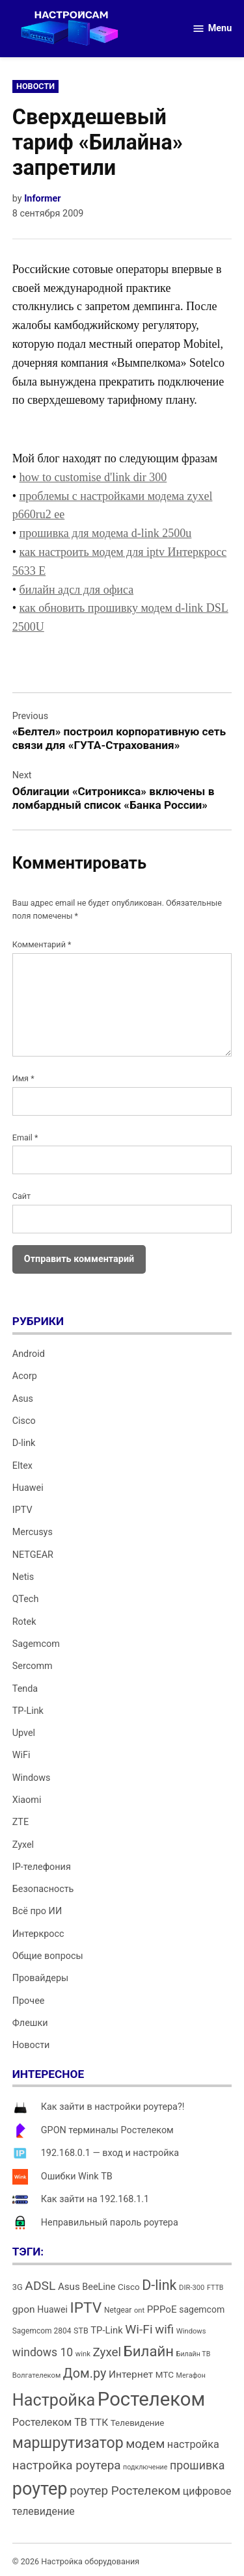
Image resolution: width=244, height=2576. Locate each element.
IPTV (22, 1510)
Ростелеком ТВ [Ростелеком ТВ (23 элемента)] (49, 2422)
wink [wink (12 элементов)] (82, 2354)
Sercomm (32, 1666)
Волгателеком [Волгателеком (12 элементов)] (36, 2375)
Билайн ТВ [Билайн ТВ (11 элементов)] (193, 2354)
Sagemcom (36, 1643)
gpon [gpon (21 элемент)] (23, 2309)
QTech (25, 1599)
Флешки (30, 2023)
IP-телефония (41, 1867)
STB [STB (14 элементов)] (81, 2330)
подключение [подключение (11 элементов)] (145, 2467)
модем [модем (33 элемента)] (145, 2443)
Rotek (24, 1621)
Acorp (24, 1376)
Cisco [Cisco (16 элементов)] (129, 2287)
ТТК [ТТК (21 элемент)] (99, 2422)
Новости (35, 86)
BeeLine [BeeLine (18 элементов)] (98, 2287)
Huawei (28, 1487)
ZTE (20, 1822)
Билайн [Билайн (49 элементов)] (149, 2351)
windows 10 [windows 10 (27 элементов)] (42, 2352)
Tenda (25, 1688)
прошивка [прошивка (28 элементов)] (197, 2465)
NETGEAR (32, 1554)
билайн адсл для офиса (77, 589)
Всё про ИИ (37, 1911)
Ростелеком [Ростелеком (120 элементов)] (151, 2399)
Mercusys (32, 1532)
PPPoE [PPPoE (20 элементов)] (162, 2309)
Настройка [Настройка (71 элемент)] (54, 2400)
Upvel (23, 1733)
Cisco (24, 1420)
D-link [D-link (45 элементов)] (159, 2285)
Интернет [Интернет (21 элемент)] (131, 2374)
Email (25, 1137)
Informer (42, 198)
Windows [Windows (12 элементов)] (191, 2331)
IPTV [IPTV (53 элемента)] (86, 2308)
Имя (23, 1078)
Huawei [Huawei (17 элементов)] (52, 2309)
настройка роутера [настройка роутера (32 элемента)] (66, 2465)
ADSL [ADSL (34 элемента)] (40, 2285)
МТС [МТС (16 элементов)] (165, 2375)
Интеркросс (38, 1933)
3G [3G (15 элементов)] (17, 2287)
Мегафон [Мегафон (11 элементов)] (191, 2375)
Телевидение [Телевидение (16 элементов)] (138, 2423)
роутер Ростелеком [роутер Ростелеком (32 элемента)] (125, 2490)
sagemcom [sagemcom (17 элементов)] (201, 2309)
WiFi (21, 1755)
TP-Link (28, 1710)
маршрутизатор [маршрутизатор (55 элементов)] (68, 2443)
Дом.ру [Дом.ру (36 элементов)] (84, 2373)
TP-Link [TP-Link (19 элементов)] (106, 2330)
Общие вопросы (47, 1956)
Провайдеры (40, 1978)
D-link (24, 1443)
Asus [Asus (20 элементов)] (69, 2287)
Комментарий (42, 944)
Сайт (21, 1196)
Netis (23, 1577)
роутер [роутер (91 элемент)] (40, 2488)
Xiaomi (27, 1800)
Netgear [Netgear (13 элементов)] (117, 2310)
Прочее (28, 2000)
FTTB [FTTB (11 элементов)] (215, 2287)
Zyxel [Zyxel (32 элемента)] (106, 2352)
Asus (22, 1398)
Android (28, 1354)
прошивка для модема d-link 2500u (106, 533)
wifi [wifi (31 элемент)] (164, 2329)
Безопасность (43, 1889)
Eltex (22, 1465)
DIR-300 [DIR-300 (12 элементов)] (191, 2287)
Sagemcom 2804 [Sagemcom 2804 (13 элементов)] (42, 2330)
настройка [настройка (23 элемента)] (193, 2444)
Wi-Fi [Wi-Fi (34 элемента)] (138, 2329)
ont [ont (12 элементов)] (139, 2310)
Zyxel (23, 1844)
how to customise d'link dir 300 (93, 477)
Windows (31, 1777)
